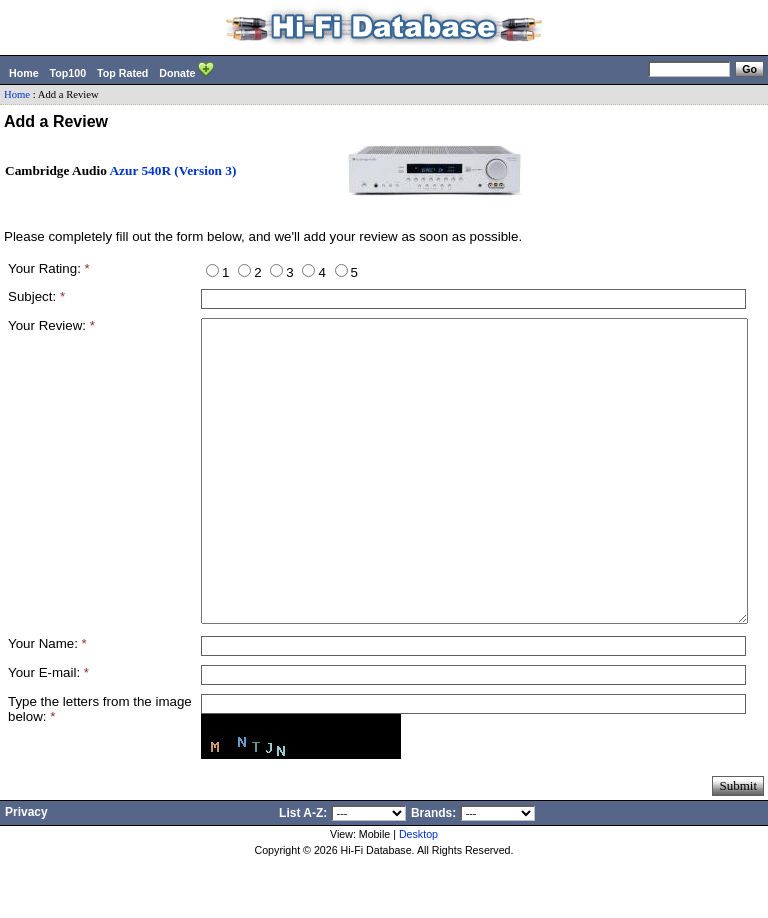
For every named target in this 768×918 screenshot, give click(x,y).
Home (24, 73)
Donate (186, 71)
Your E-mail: (48, 732)
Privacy (26, 872)
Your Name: (47, 703)
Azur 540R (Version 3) (172, 170)
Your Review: (51, 325)
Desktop (418, 894)
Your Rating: (49, 268)
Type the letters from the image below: (100, 769)
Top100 (68, 73)
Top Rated (122, 73)
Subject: (36, 296)
